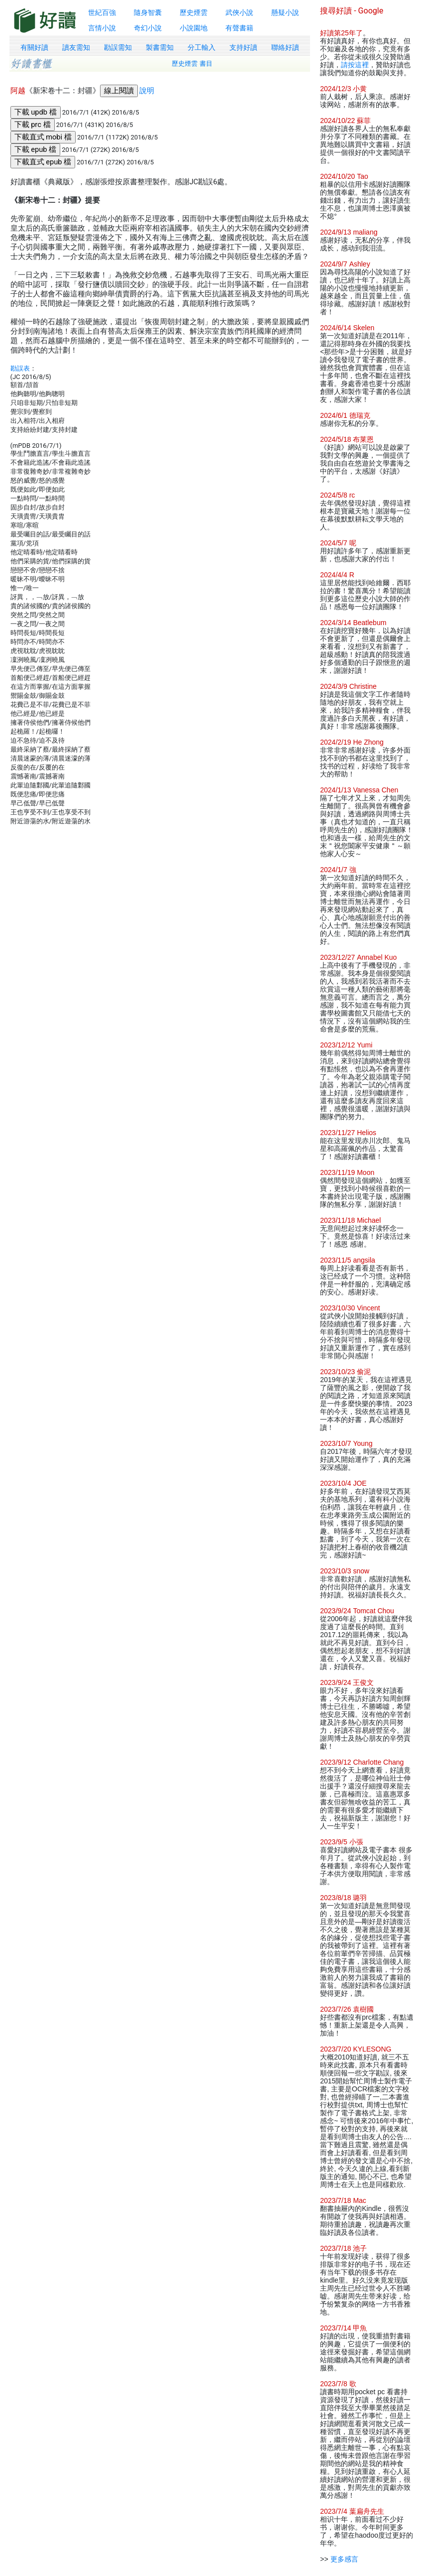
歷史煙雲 (194, 12)
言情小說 (102, 28)
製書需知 (160, 47)
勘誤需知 (118, 47)
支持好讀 (243, 47)
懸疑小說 (285, 12)
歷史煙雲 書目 (192, 63)
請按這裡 (355, 65)
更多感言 (344, 2559)
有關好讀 (34, 47)
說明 (146, 90)
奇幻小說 (148, 28)
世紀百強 (102, 12)
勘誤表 (20, 368)
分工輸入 (201, 47)
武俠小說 (239, 12)
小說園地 (194, 28)
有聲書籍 (239, 28)
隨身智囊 (148, 12)
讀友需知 (76, 47)
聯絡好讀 (285, 47)
